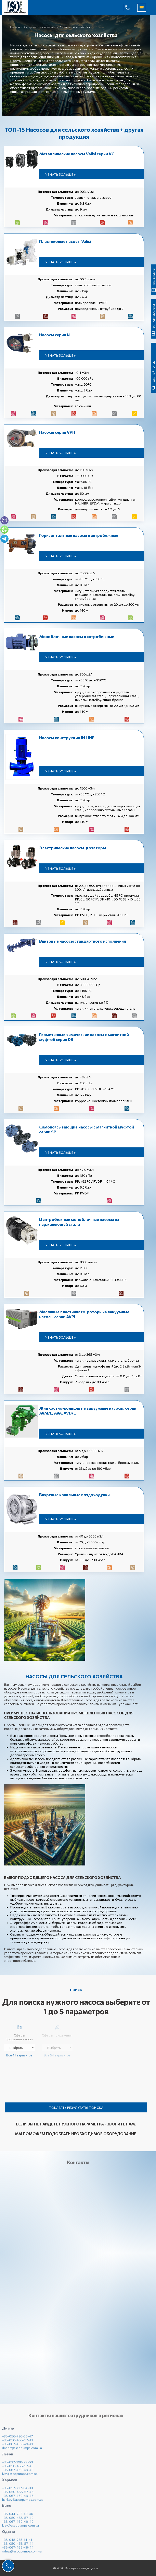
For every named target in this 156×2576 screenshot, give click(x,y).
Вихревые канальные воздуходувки (74, 1494)
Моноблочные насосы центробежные (76, 636)
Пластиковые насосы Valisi (65, 241)
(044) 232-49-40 (130, 7)
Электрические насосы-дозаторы (72, 847)
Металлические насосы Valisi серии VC (76, 153)
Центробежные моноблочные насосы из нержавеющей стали (79, 1222)
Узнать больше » (60, 174)
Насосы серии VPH (57, 432)
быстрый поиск (153, 160)
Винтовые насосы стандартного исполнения (82, 941)
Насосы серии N (54, 334)
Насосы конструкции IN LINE (66, 737)
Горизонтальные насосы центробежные (78, 535)
